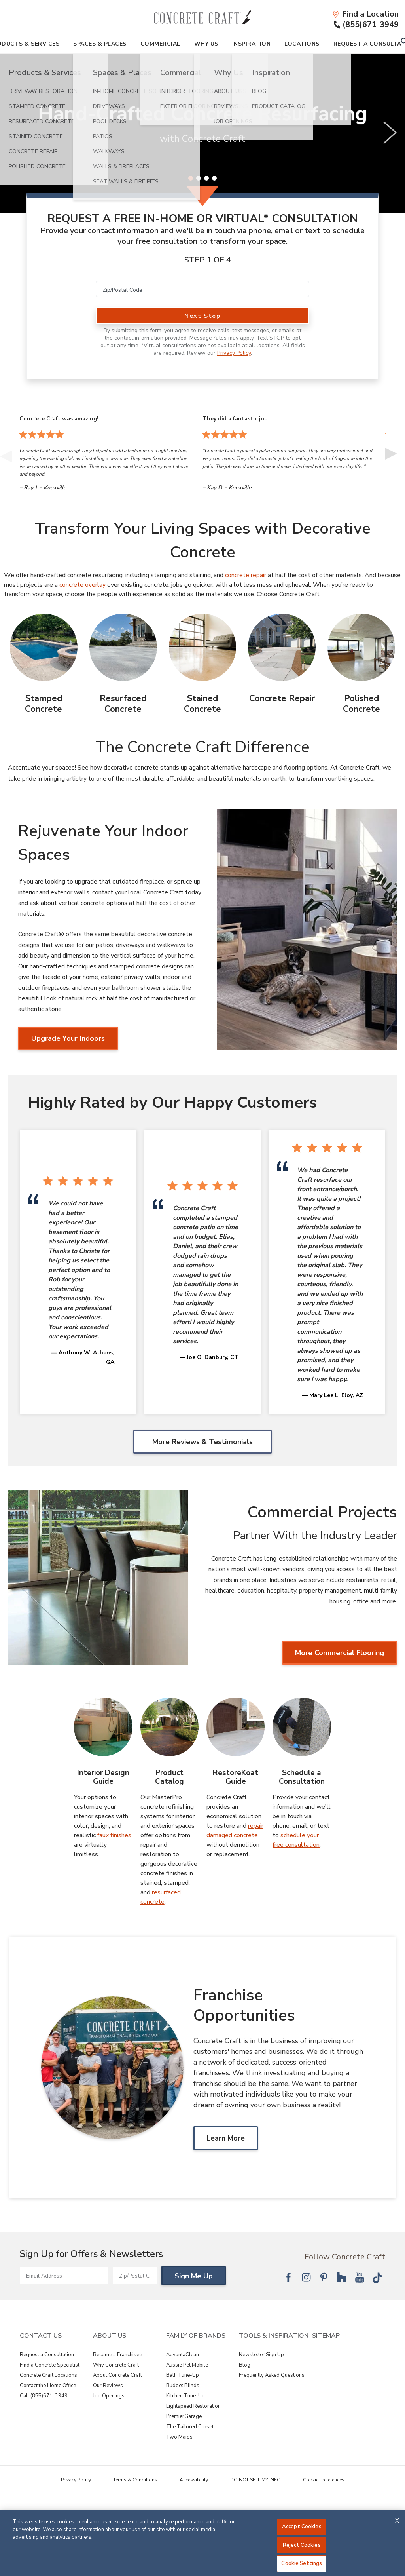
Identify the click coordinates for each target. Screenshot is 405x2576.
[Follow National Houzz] (342, 2277)
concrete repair (245, 575)
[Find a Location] (365, 14)
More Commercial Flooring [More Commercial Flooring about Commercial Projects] (339, 1653)
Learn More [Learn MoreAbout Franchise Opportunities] (225, 2138)
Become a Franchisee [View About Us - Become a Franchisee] (117, 2354)
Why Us (206, 44)
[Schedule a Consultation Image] (302, 1727)
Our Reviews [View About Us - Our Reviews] (108, 2385)
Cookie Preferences (323, 2480)
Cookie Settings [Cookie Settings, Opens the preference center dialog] (301, 2563)
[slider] (202, 133)
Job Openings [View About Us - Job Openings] (109, 2395)
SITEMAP (326, 2335)
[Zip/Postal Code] (202, 289)
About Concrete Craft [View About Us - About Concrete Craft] (117, 2375)
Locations (302, 44)
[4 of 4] (214, 178)
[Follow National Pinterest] (324, 2277)
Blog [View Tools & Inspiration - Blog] (244, 2365)
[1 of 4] (190, 178)
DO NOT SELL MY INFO (255, 2480)
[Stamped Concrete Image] (44, 647)
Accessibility (194, 2480)
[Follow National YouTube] (359, 2277)
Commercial (160, 44)
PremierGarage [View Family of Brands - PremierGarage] (184, 2416)
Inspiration (251, 44)
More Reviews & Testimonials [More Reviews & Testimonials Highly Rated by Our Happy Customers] (202, 1442)
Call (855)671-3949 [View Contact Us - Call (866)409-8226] (44, 2395)
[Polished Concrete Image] (361, 647)
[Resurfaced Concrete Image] (123, 647)
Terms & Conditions (135, 2480)
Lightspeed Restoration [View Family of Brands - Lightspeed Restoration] (193, 2406)
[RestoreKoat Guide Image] (235, 1727)
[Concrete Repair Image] (282, 647)
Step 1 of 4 (207, 260)
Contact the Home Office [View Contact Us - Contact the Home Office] (48, 2385)
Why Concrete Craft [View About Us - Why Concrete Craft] (116, 2365)
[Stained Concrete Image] (203, 647)
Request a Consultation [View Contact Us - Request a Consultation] (47, 2354)
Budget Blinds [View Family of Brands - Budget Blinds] (182, 2385)
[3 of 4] (206, 178)
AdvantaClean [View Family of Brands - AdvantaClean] (182, 2354)
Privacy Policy (234, 353)
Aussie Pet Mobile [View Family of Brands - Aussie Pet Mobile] (187, 2365)
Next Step (202, 316)
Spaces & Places (100, 44)
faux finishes (114, 1835)
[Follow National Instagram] (306, 2277)
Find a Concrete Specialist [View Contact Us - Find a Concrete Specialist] (49, 2365)
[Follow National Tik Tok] (377, 2277)
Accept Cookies (302, 2526)
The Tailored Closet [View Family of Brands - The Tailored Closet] (190, 2426)
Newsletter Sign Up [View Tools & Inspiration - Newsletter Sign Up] (261, 2354)
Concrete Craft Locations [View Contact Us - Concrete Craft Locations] (48, 2375)
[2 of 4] (198, 178)
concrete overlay (82, 584)
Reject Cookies (302, 2545)
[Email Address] (64, 2275)
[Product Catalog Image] (169, 1727)
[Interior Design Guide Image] (103, 1727)
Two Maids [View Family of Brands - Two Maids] (179, 2437)
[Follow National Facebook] (288, 2277)
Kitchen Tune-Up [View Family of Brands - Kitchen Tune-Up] (185, 2395)
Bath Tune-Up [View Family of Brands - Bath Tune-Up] (182, 2375)
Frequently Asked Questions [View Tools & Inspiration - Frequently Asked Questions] (272, 2375)
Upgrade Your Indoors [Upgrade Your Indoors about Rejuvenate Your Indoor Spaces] (68, 1038)
